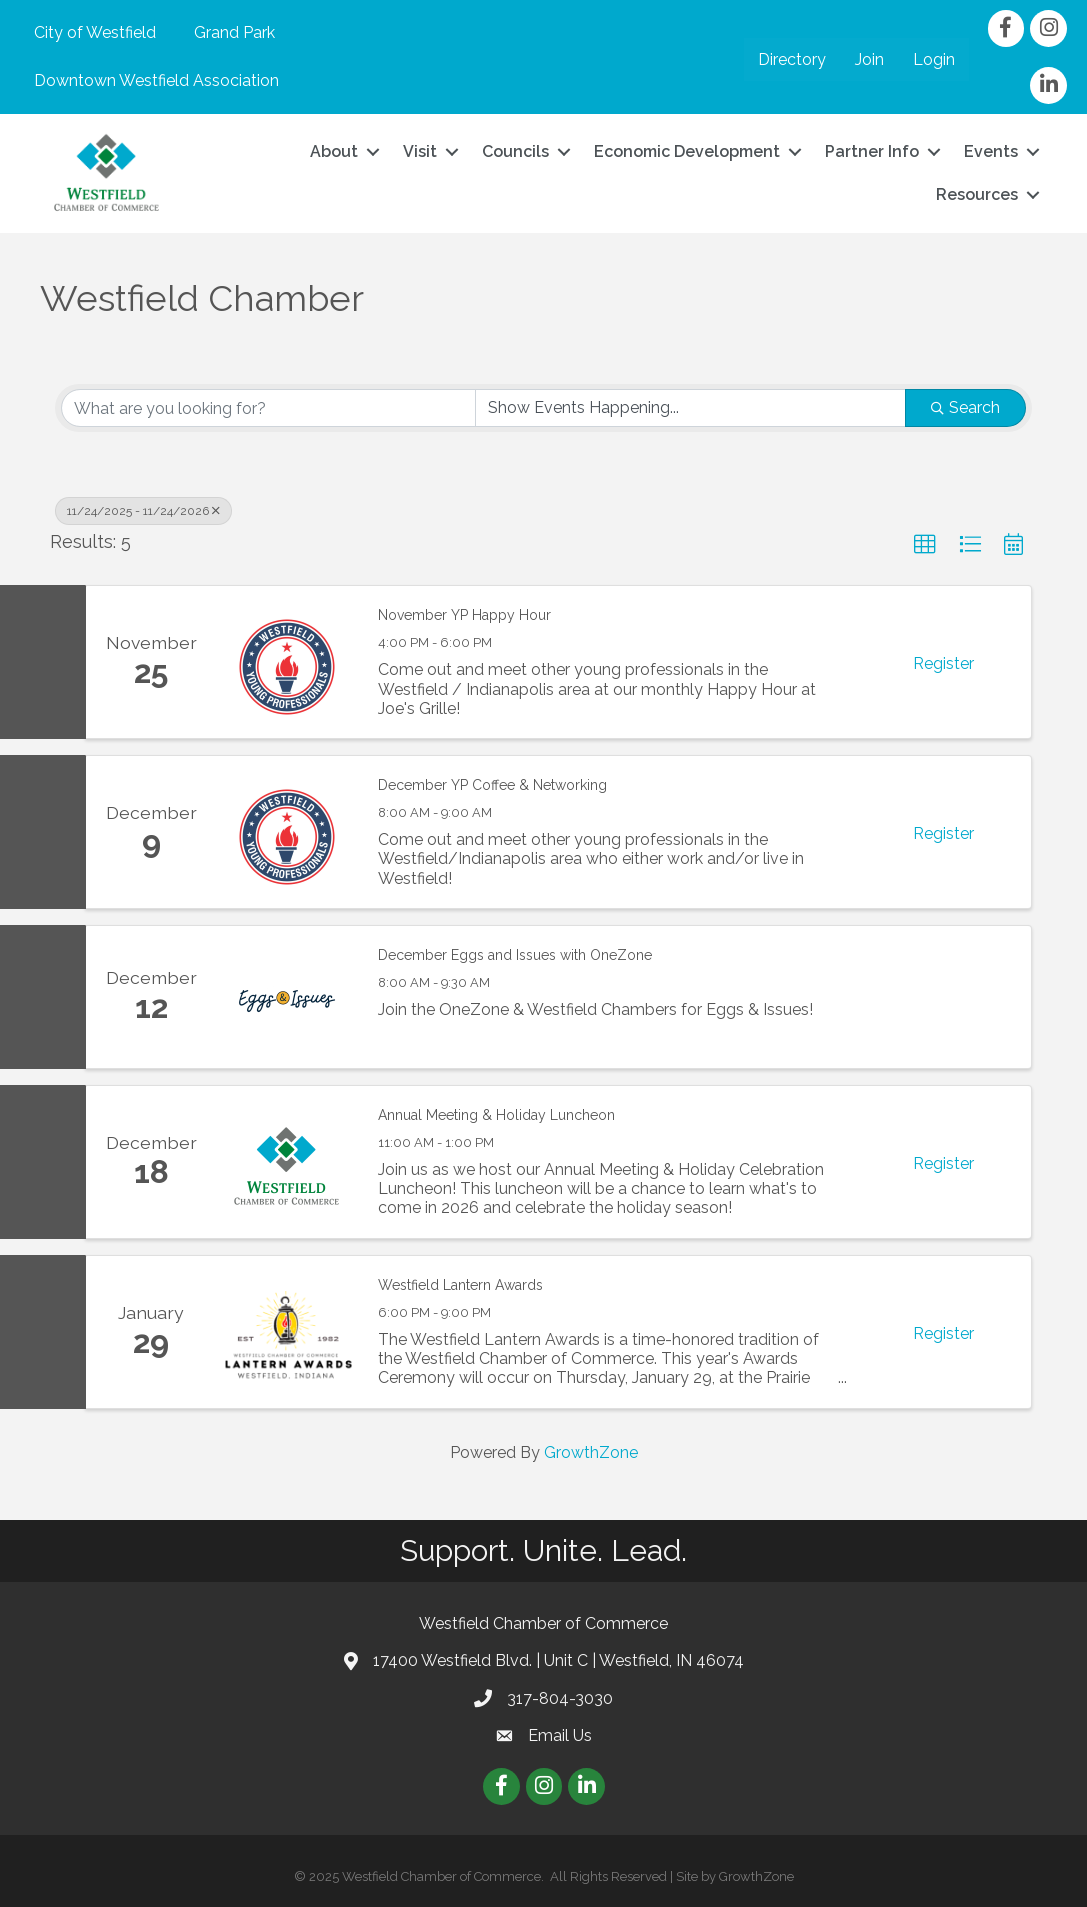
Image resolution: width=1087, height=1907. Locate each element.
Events (991, 151)
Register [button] (943, 663)
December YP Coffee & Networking (492, 785)
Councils (515, 151)
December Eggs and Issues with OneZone (515, 955)
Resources (977, 194)
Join (869, 59)
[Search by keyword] (268, 408)
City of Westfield (95, 32)
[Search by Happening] (690, 408)
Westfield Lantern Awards (460, 1285)
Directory (792, 59)
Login (934, 59)
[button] (925, 545)
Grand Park (234, 32)
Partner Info (872, 151)
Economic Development (687, 151)
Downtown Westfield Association (156, 80)
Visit (420, 151)
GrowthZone (591, 1452)
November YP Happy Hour (464, 615)
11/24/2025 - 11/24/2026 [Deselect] (143, 511)
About (334, 151)
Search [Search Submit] (965, 407)
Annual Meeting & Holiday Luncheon (496, 1115)
